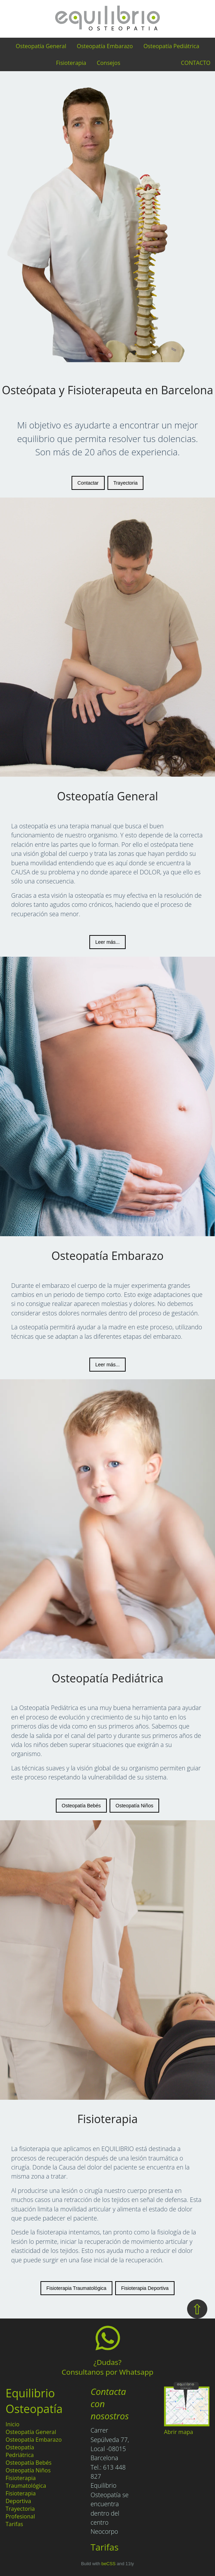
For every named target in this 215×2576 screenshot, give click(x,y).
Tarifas (14, 2524)
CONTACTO (195, 63)
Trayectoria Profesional (20, 2512)
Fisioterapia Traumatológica (76, 2288)
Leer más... (107, 942)
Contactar (88, 483)
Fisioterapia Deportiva (145, 2288)
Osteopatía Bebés (81, 1805)
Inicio (13, 2424)
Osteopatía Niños (134, 1805)
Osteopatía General (41, 46)
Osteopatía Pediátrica (171, 46)
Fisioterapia (71, 63)
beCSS (109, 2563)
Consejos (108, 63)
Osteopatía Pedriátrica (20, 2451)
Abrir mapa (178, 2432)
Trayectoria (125, 483)
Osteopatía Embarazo (105, 46)
